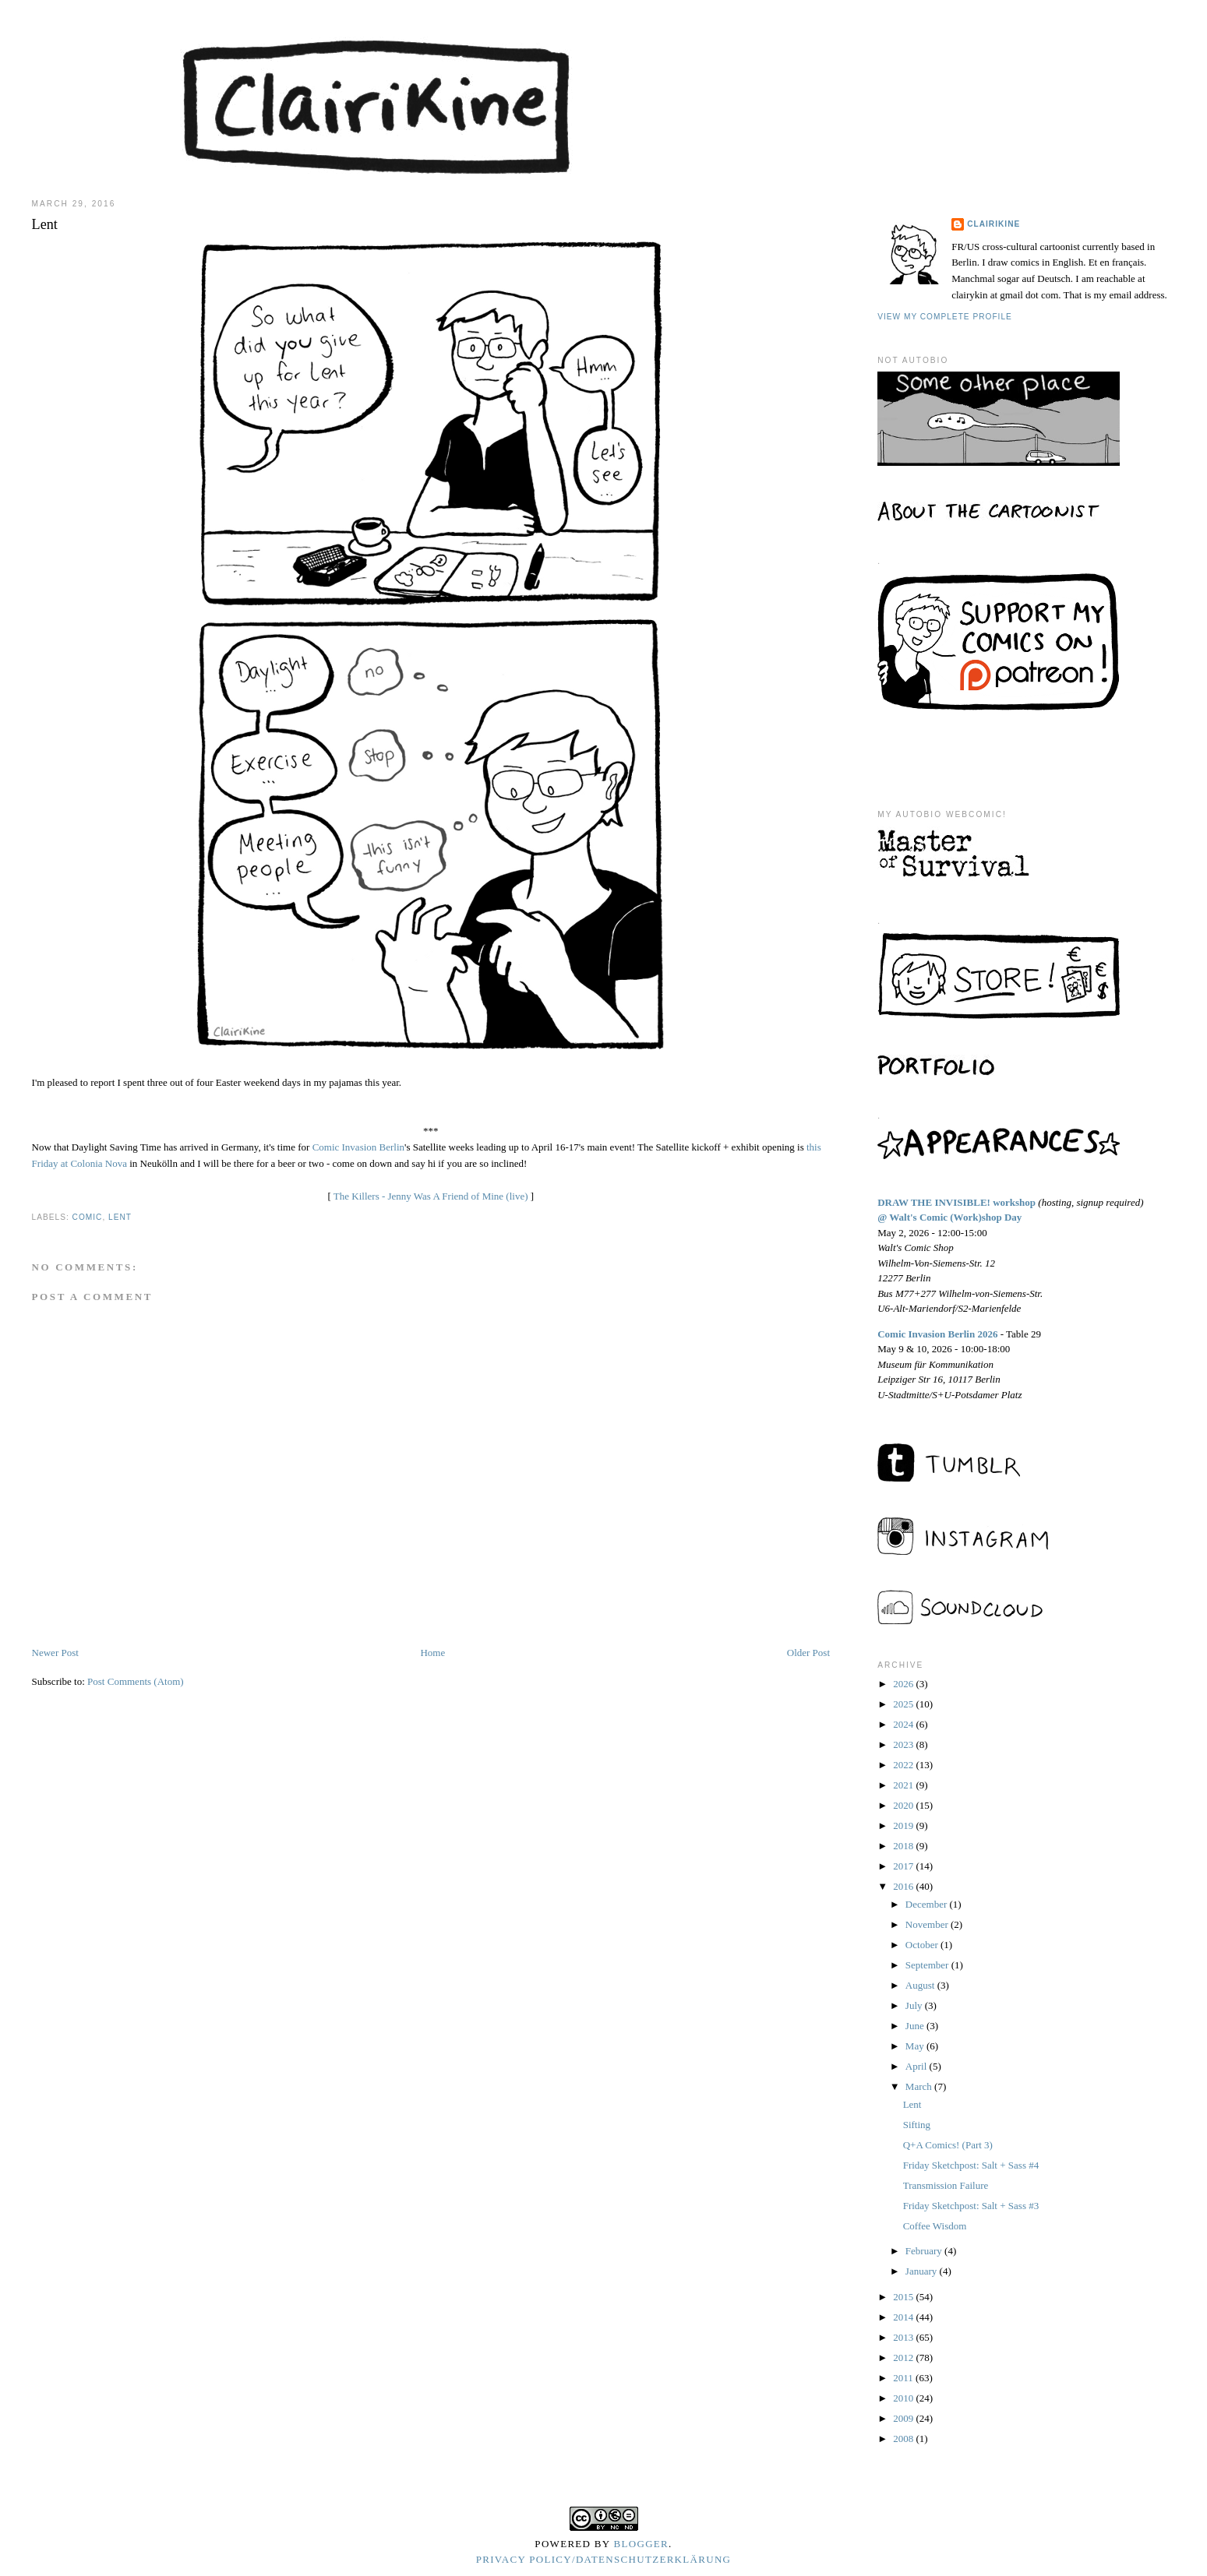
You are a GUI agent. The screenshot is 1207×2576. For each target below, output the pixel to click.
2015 (904, 2297)
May (915, 2046)
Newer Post (55, 1652)
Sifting (916, 2124)
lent (120, 1217)
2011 (904, 2378)
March (919, 2086)
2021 (904, 1785)
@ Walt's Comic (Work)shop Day (949, 1217)
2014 (904, 2317)
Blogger (641, 2544)
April (917, 2066)
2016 (904, 1886)
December (927, 1904)
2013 (904, 2337)
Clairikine (993, 224)
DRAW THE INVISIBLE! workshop (956, 1202)
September (928, 1965)
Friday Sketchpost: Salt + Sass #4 (971, 2165)
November (928, 1924)
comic (87, 1217)
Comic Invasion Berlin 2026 (937, 1334)
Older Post (808, 1652)
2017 (904, 1866)
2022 (904, 1765)
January (922, 2271)
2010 (904, 2398)
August (921, 1985)
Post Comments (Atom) (135, 1681)
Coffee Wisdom (935, 2226)
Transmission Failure (946, 2185)
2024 (904, 1724)
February (924, 2251)
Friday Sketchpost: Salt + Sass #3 (971, 2205)
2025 (904, 1704)
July (915, 2005)
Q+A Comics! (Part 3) (948, 2145)
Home (432, 1652)
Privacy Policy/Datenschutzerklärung (604, 2559)
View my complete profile (944, 316)
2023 (904, 1744)
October (923, 1945)
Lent (912, 2104)
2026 (904, 1684)
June (915, 2026)
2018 (904, 1846)
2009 (904, 2418)
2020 (904, 1805)
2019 (904, 1825)
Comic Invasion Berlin (358, 1147)
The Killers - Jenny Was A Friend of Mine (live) (431, 1196)
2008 (904, 2438)
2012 (904, 2357)
